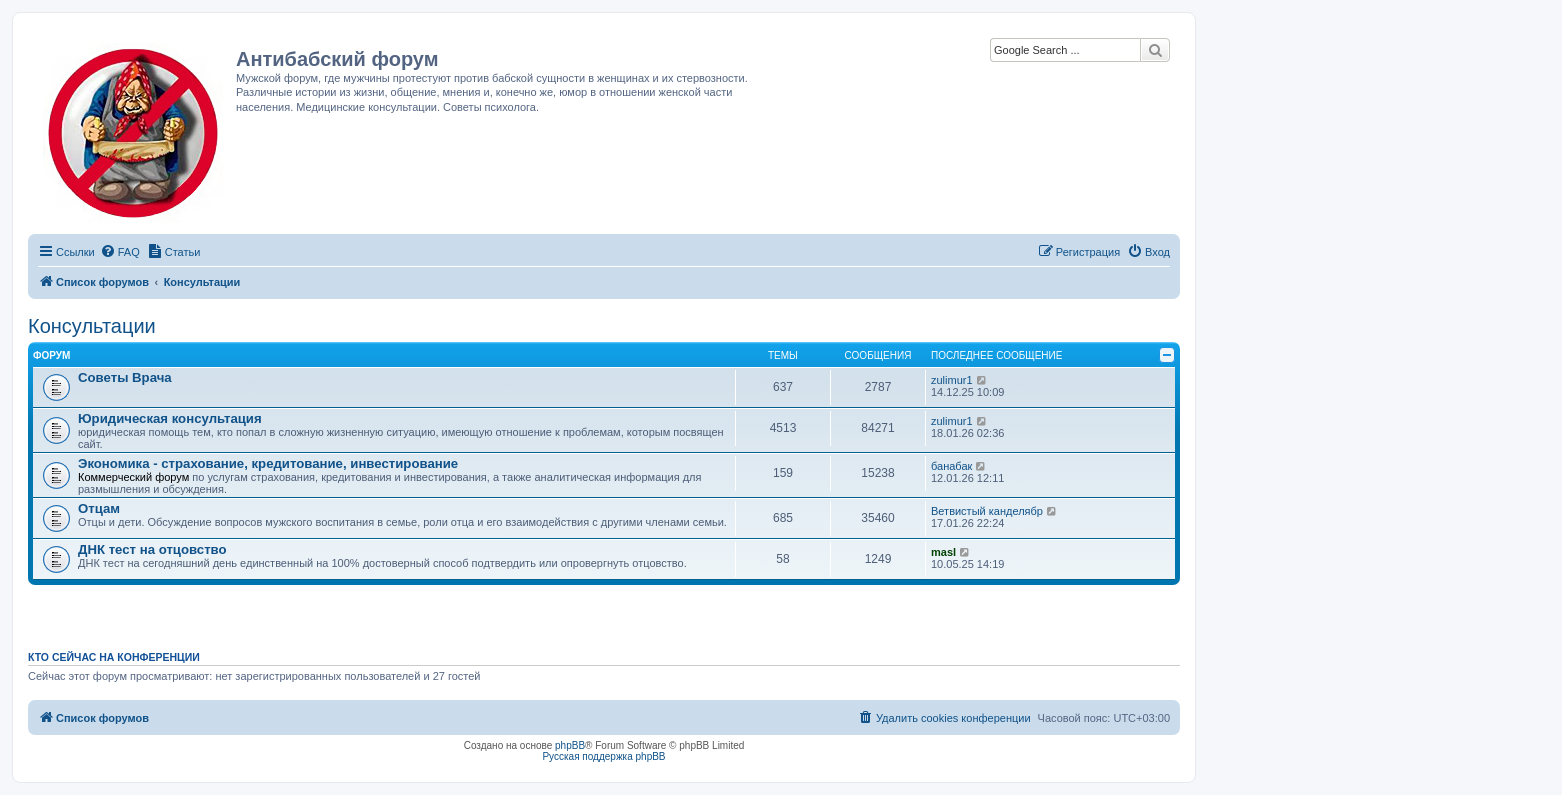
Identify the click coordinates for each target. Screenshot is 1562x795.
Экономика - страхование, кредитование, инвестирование (268, 463)
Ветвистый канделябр (987, 511)
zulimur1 (952, 380)
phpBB (570, 745)
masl (943, 552)
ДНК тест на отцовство (152, 549)
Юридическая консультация (170, 418)
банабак (951, 466)
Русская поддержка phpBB (603, 756)
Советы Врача (125, 377)
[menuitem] (120, 252)
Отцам (99, 508)
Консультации (92, 326)
